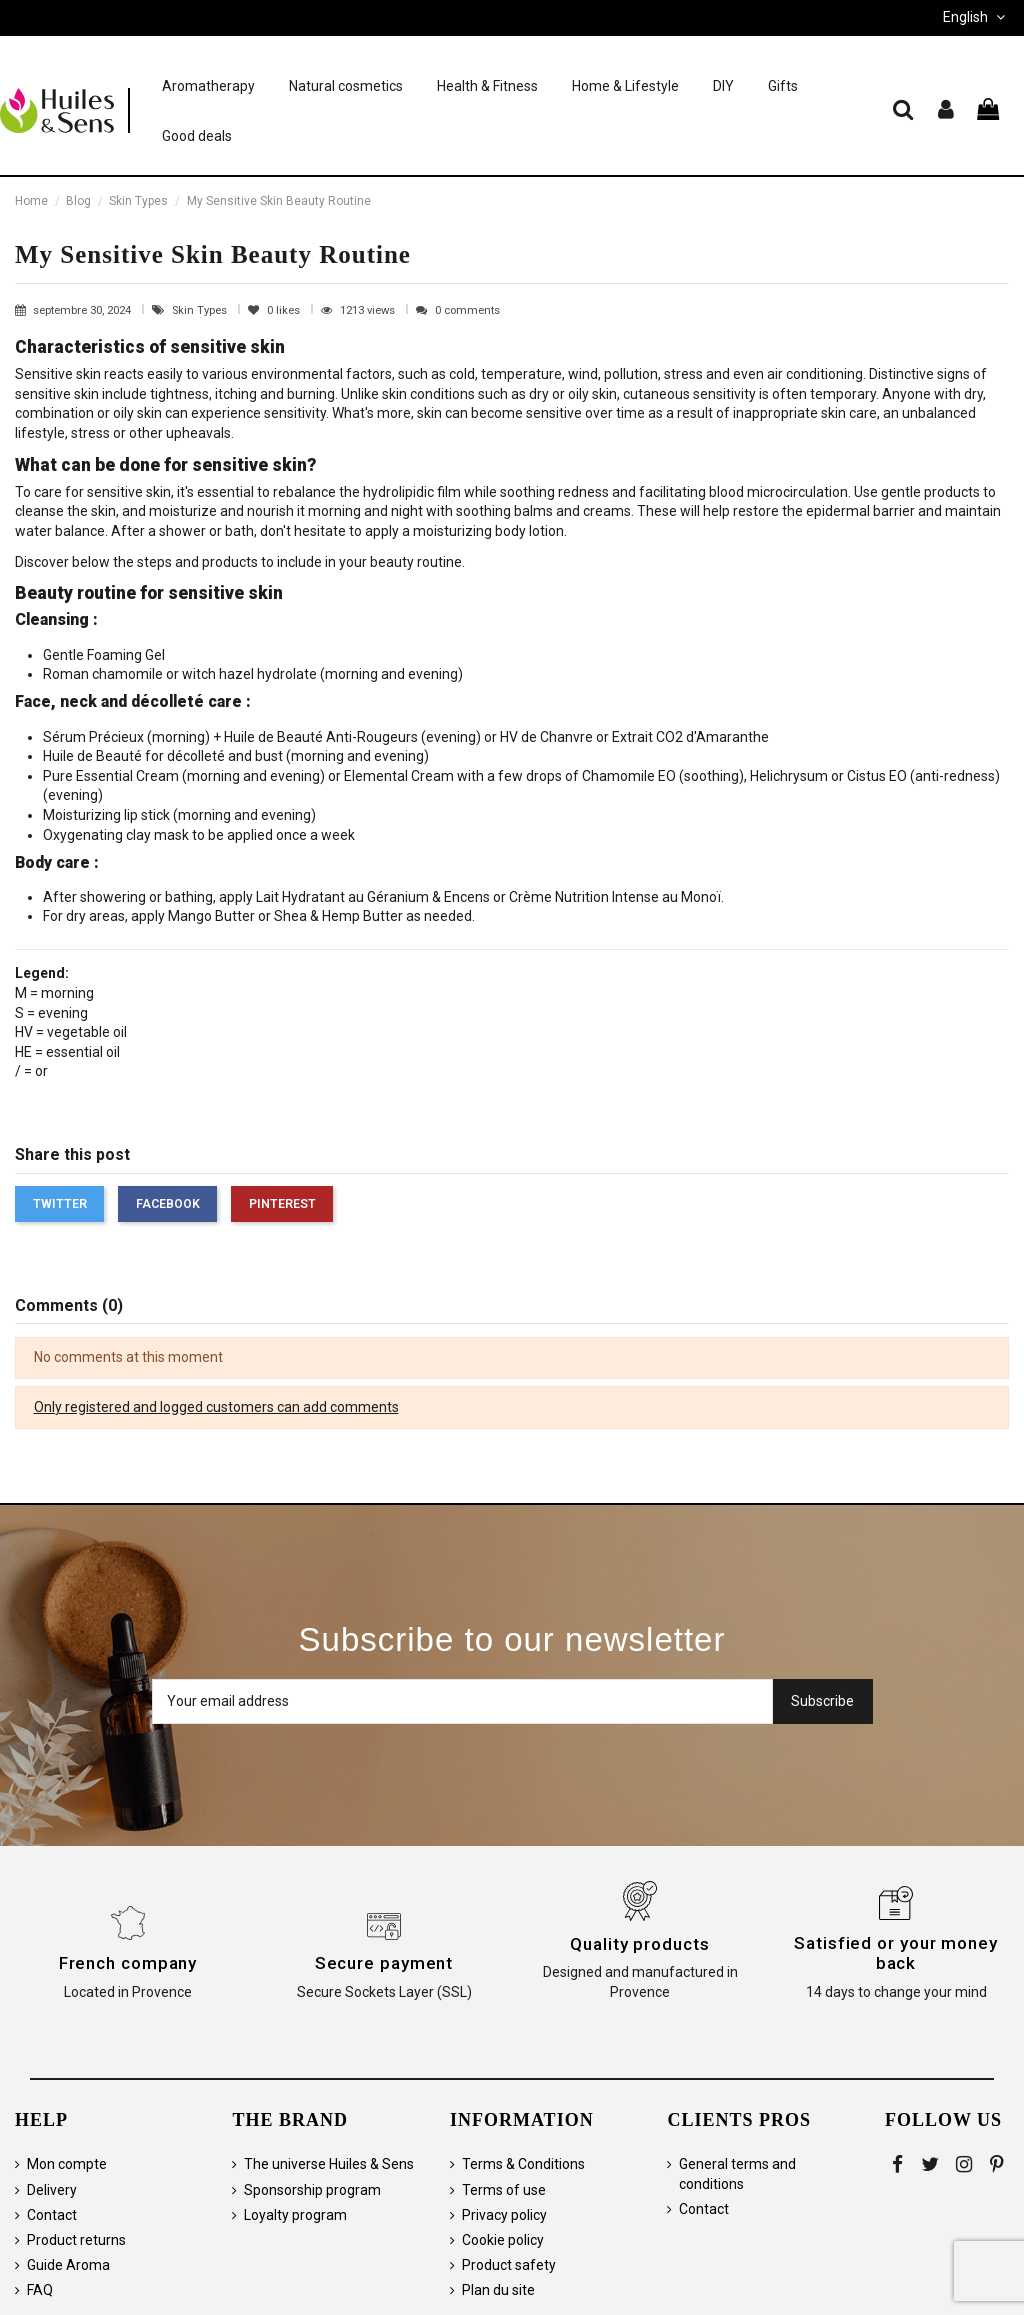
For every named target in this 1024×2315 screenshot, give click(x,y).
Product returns (76, 2240)
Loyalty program (295, 2215)
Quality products (639, 1944)
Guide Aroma (68, 2265)
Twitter (60, 1204)
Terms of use (504, 2190)
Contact (52, 2215)
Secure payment (384, 1963)
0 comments (467, 310)
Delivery (52, 2190)
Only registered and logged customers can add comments (216, 1407)
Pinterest (282, 1204)
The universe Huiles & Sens (329, 2164)
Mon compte (67, 2164)
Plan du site (498, 2290)
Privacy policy (504, 2215)
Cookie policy (503, 2240)
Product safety (509, 2265)
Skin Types (201, 310)
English (976, 17)
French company (128, 1963)
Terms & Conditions (523, 2164)
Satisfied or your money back (896, 1953)
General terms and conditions (737, 2174)
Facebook (168, 1204)
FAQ (40, 2290)
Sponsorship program (312, 2190)
